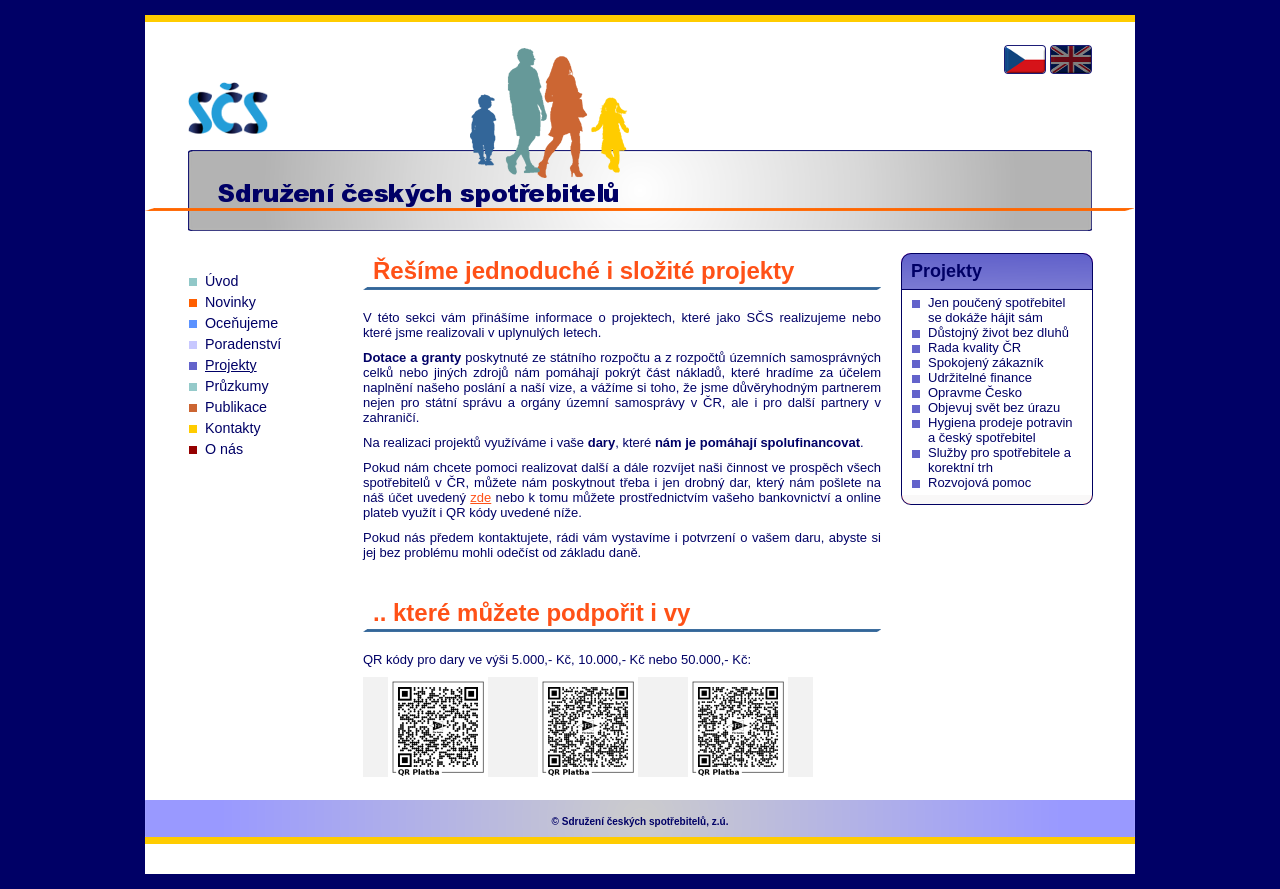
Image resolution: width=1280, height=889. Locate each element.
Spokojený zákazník (986, 362)
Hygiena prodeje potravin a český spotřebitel (1000, 430)
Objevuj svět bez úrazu (994, 407)
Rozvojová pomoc (979, 482)
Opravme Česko (975, 392)
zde (480, 497)
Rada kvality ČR (974, 347)
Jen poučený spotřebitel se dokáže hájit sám (996, 310)
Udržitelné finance (980, 377)
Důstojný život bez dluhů (998, 332)
